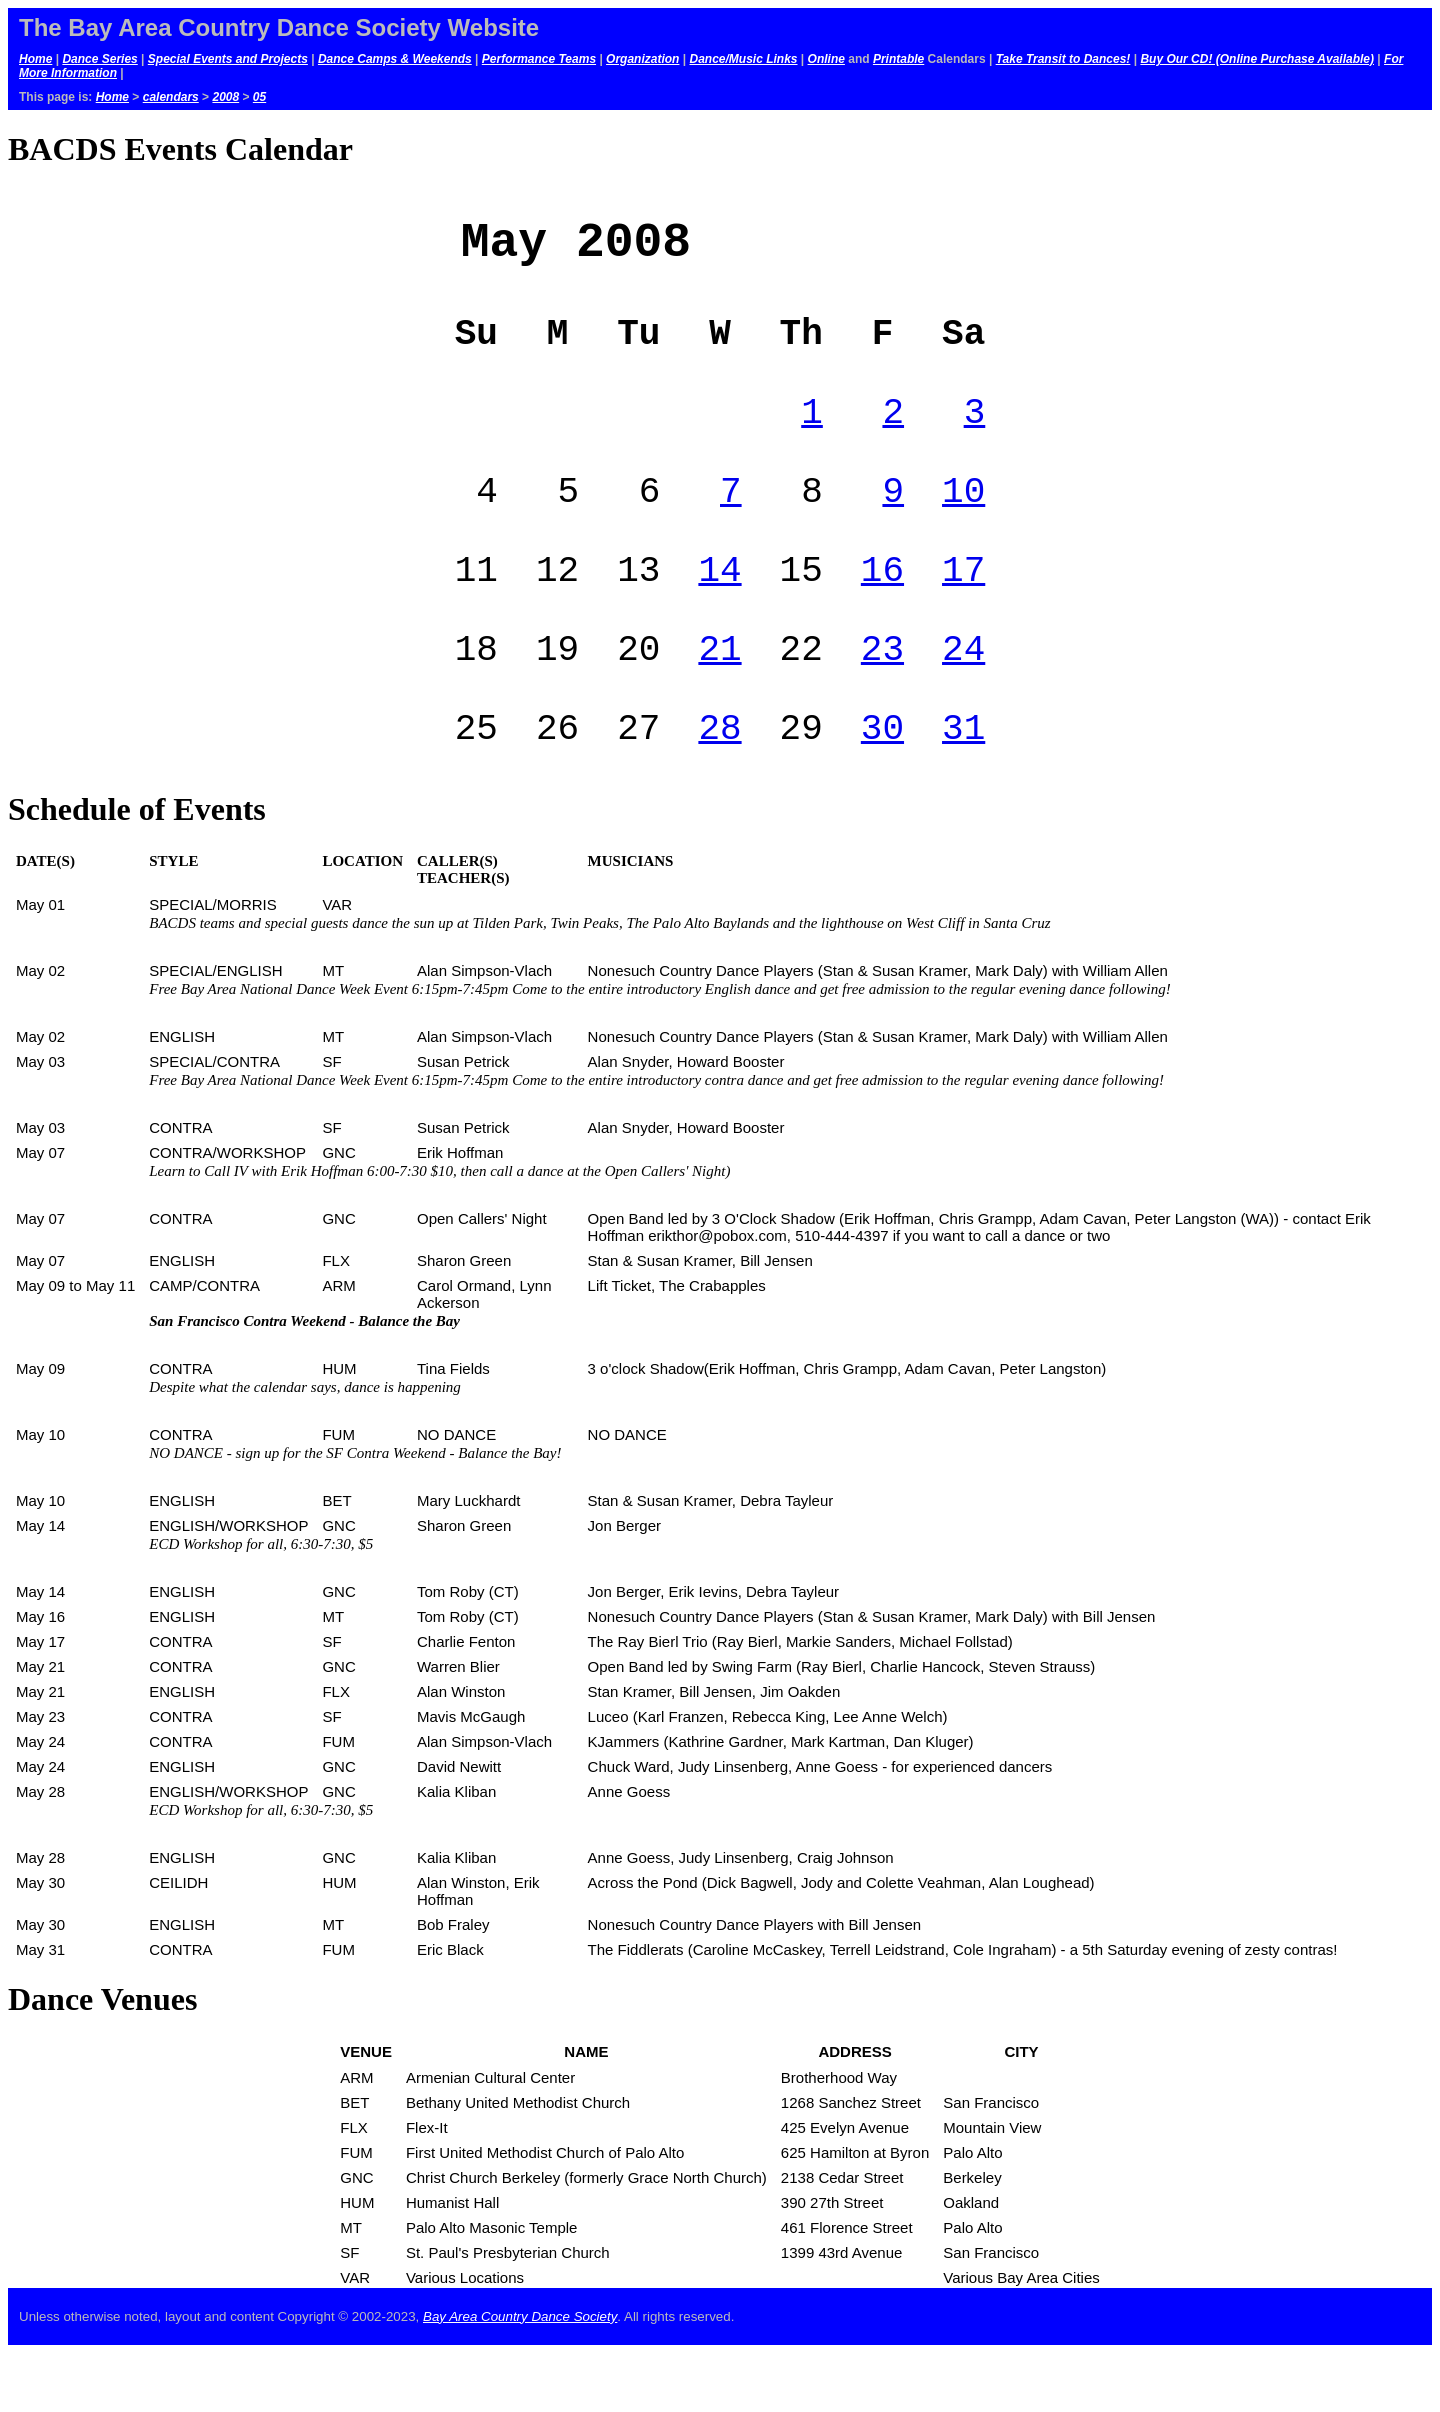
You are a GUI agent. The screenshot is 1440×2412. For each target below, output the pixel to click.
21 (719, 697)
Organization (642, 59)
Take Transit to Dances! (1063, 59)
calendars (171, 97)
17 (963, 610)
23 (882, 697)
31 (963, 784)
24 (963, 697)
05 (259, 97)
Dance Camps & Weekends (395, 59)
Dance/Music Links (743, 59)
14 (719, 610)
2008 (225, 97)
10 (963, 523)
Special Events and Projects (228, 59)
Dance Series (99, 59)
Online (826, 59)
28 (719, 784)
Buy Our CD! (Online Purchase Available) (1257, 59)
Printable (898, 59)
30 (882, 784)
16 (882, 610)
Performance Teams (539, 59)
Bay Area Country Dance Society (520, 2375)
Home (35, 59)
